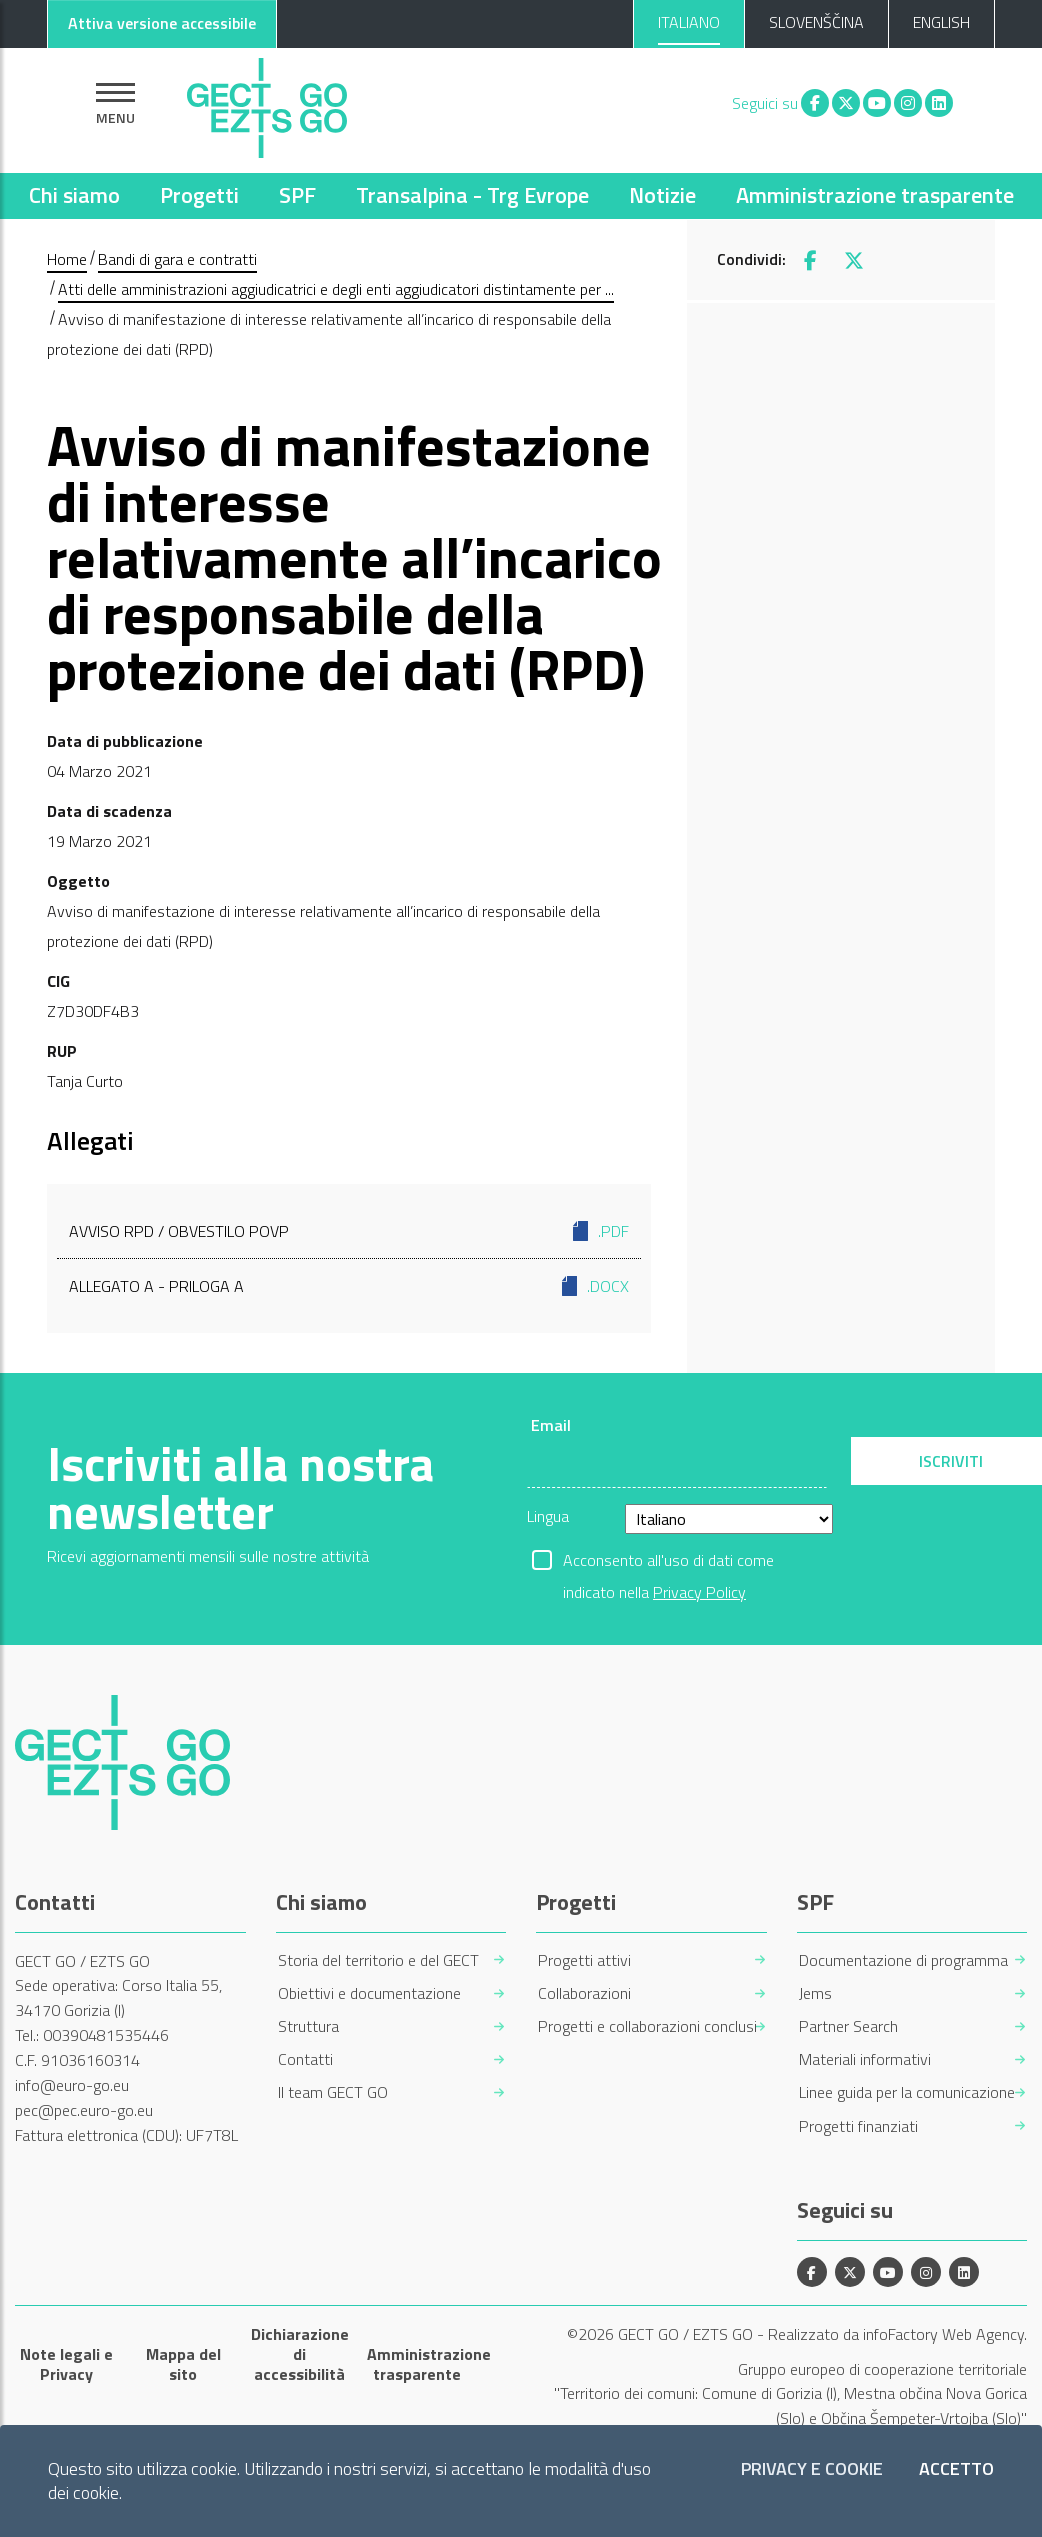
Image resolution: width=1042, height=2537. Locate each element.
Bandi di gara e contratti (177, 259)
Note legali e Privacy (66, 2364)
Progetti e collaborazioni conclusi (647, 2026)
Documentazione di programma (903, 1960)
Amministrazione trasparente (875, 195)
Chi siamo (74, 195)
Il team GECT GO (333, 2092)
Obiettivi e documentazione (369, 1993)
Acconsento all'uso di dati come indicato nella (668, 1562)
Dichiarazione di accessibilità (300, 2354)
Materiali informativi (865, 2059)
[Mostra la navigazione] (115, 103)
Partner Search (848, 2026)
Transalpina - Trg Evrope (472, 195)
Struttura (308, 2026)
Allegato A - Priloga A (349, 1286)
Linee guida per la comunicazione (907, 2092)
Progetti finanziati (858, 2126)
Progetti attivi (584, 1960)
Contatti (305, 2059)
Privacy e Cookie (812, 2469)
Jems (815, 1993)
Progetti (199, 195)
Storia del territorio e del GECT (378, 1960)
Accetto (956, 2469)
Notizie (662, 195)
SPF (297, 195)
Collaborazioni (584, 1993)
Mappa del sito (183, 2364)
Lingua (548, 1516)
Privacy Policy (699, 1592)
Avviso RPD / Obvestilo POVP (349, 1231)
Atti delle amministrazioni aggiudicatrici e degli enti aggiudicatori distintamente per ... (336, 289)
